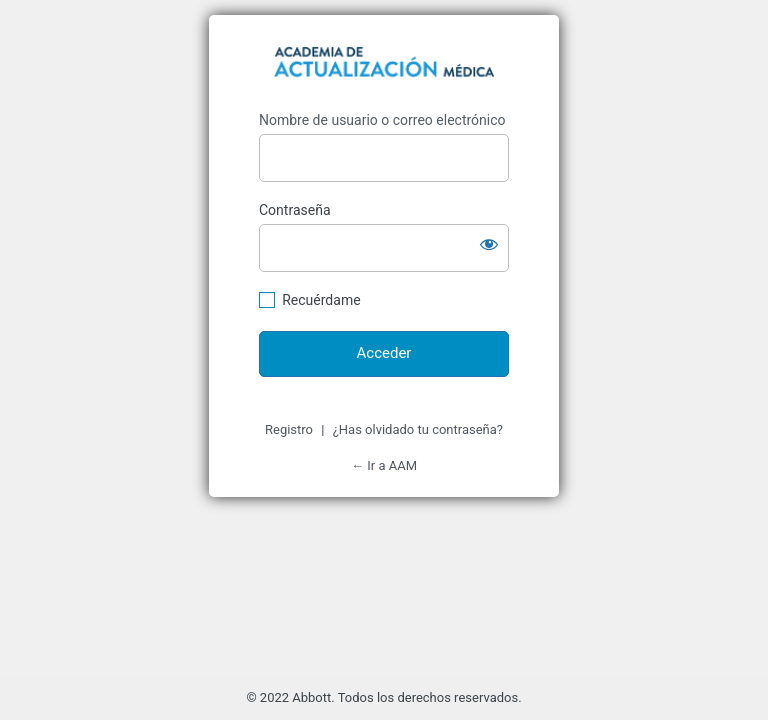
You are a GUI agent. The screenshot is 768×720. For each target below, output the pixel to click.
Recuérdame (321, 300)
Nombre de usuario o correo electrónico (382, 120)
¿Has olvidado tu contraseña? (418, 429)
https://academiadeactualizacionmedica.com (384, 65)
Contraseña (295, 210)
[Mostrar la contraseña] (489, 244)
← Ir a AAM (384, 465)
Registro (289, 429)
